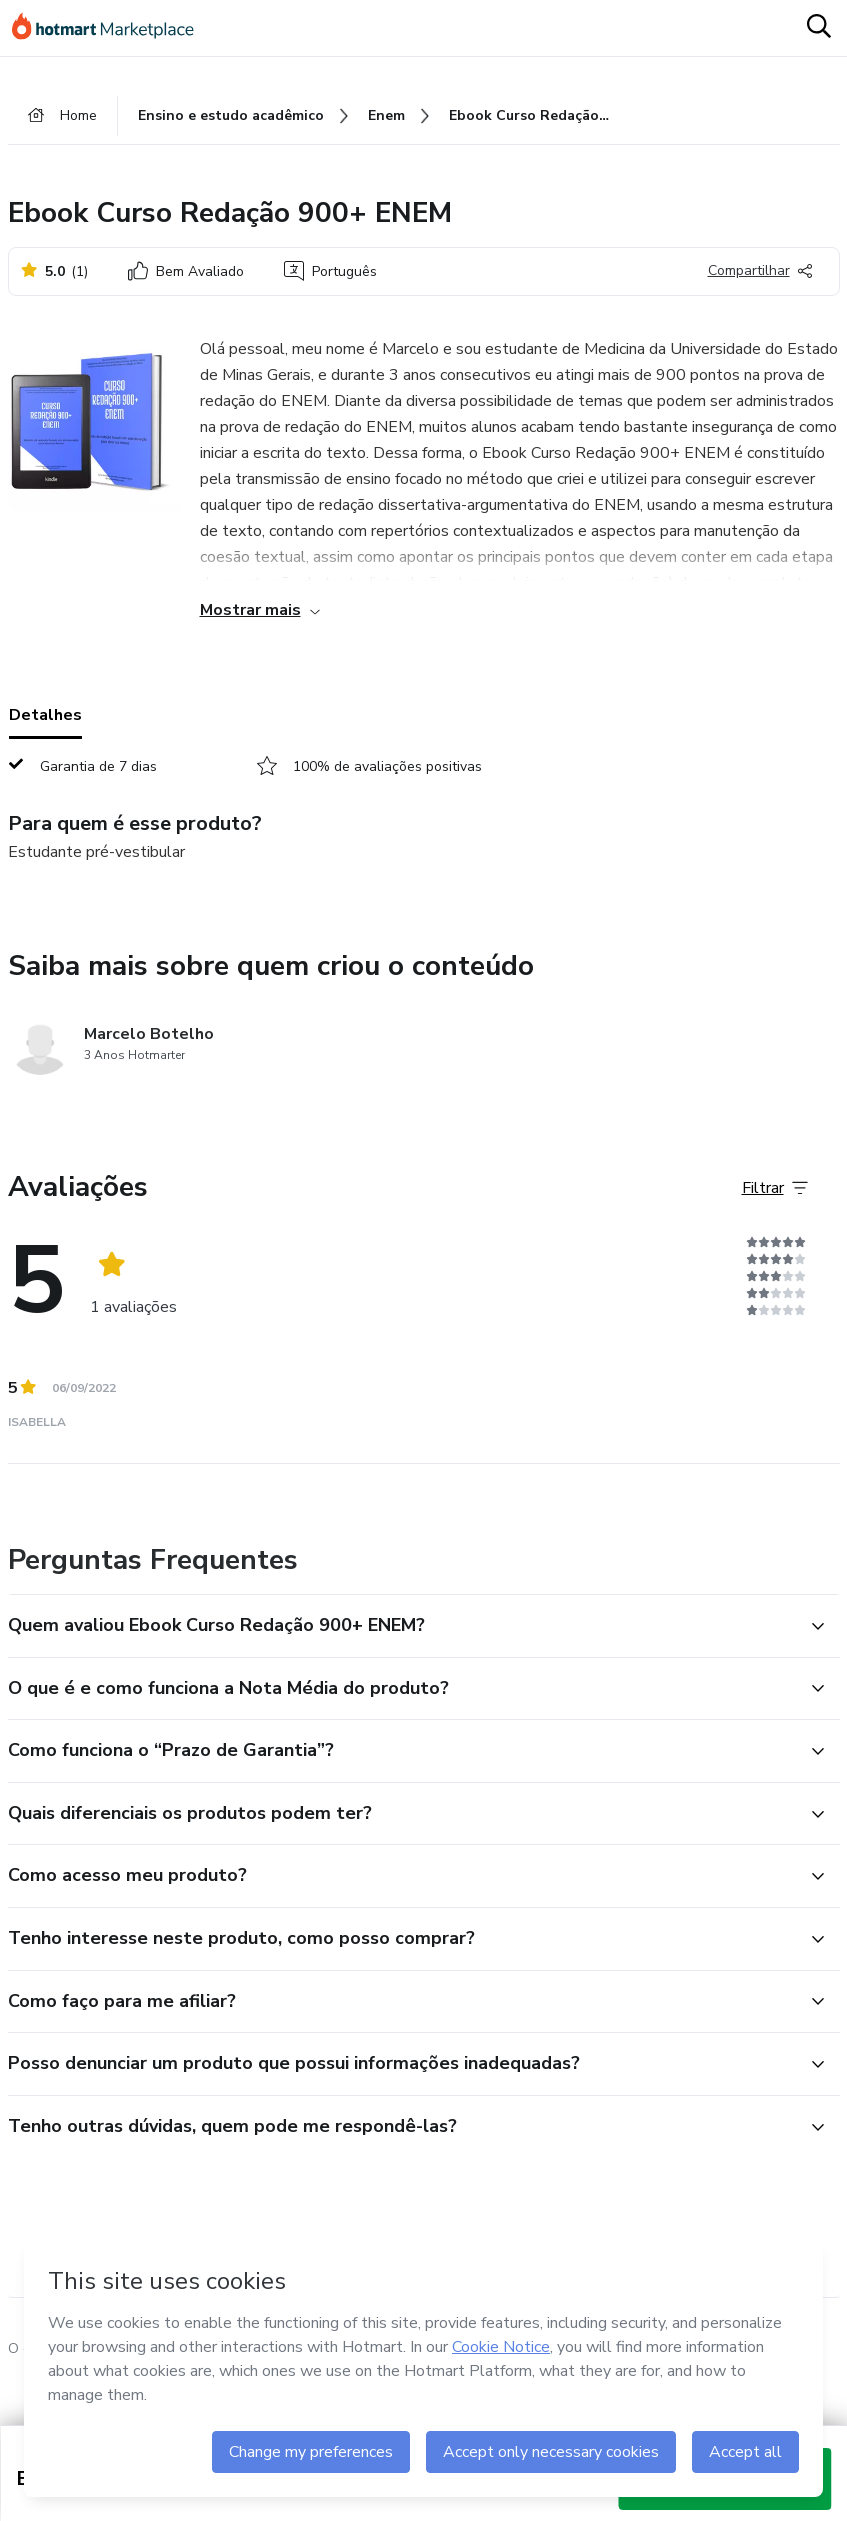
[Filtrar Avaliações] (775, 1188)
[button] (402, 1626)
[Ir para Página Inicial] (112, 28)
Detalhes (45, 715)
